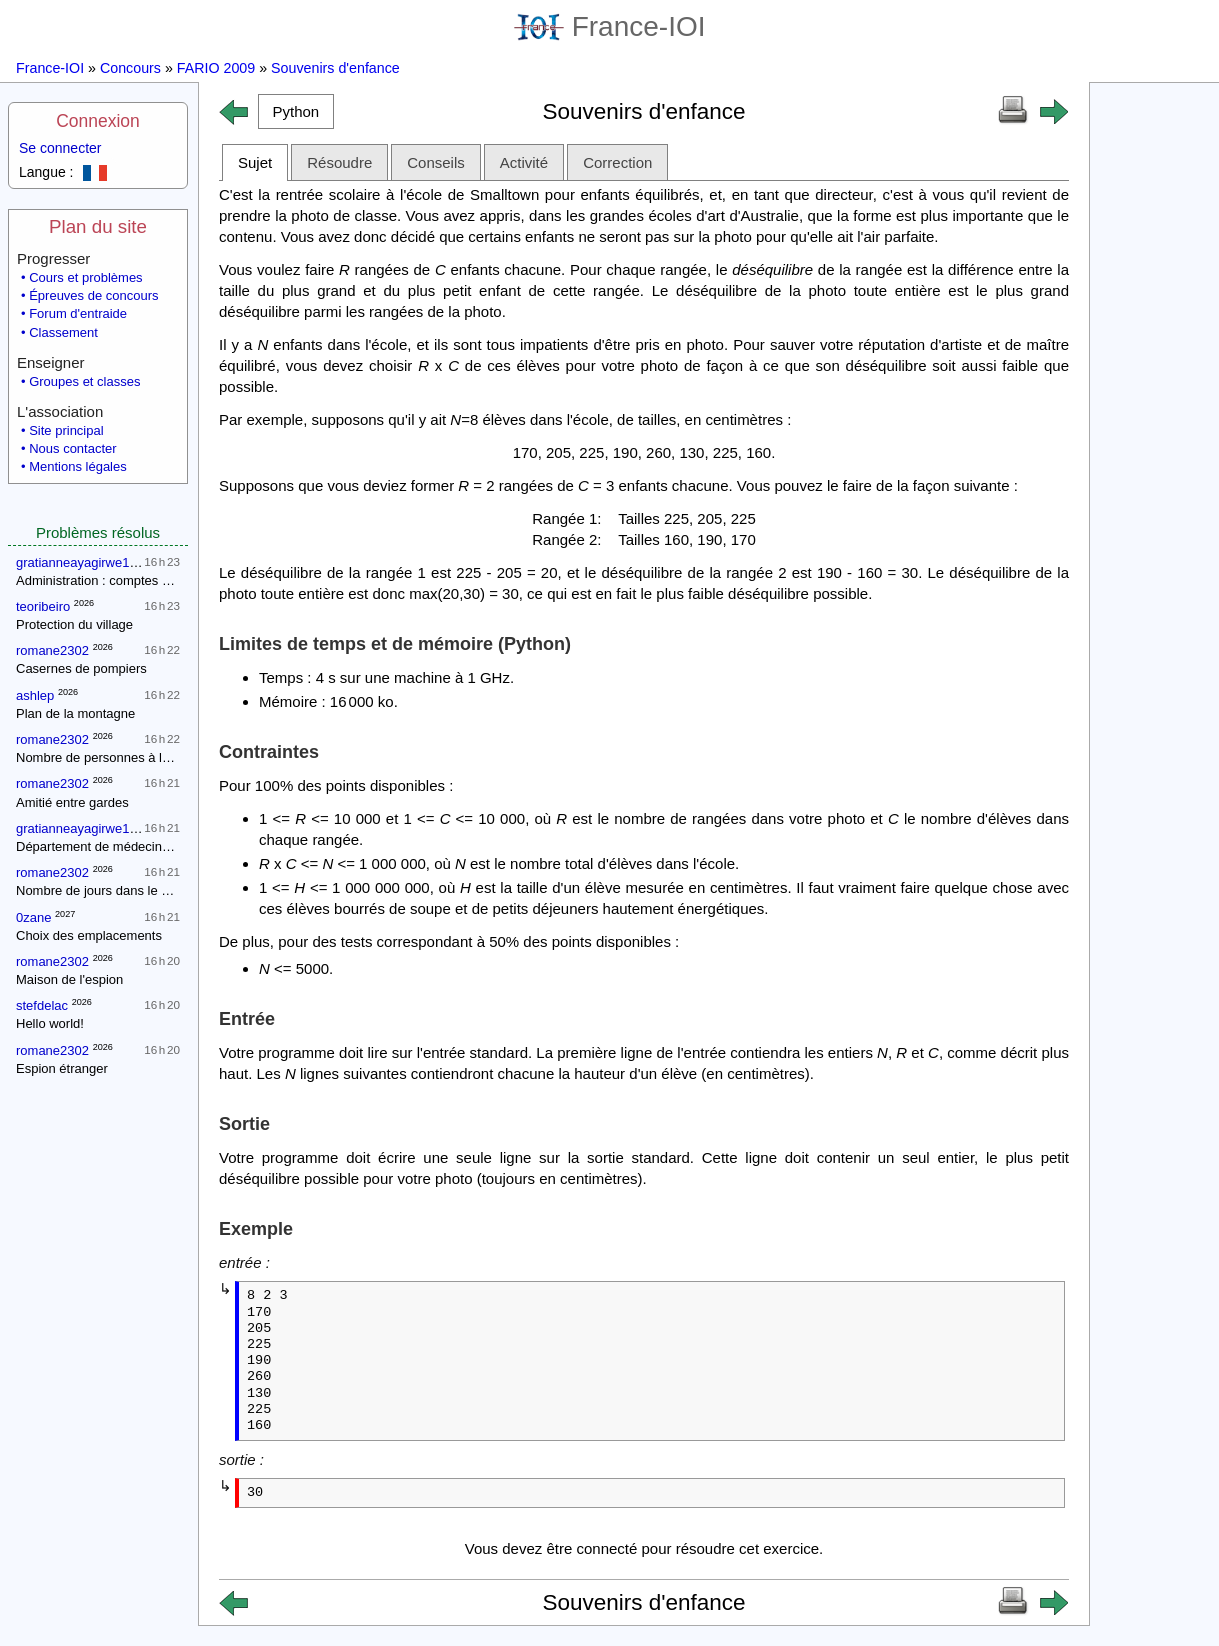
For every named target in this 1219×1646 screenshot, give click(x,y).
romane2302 (52, 650)
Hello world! (50, 1023)
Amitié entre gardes (72, 802)
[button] (296, 111)
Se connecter (60, 148)
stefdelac (42, 1005)
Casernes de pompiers (81, 668)
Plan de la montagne (75, 713)
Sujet (255, 162)
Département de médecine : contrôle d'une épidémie (167, 846)
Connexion (98, 121)
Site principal (66, 430)
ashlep (35, 695)
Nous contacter (72, 448)
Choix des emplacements (89, 935)
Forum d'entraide (78, 313)
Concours (130, 68)
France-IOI (610, 26)
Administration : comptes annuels (111, 580)
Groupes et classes (84, 381)
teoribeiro (43, 606)
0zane (33, 917)
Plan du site (98, 226)
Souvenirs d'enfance (335, 68)
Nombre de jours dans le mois (102, 890)
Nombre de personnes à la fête (105, 757)
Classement (63, 332)
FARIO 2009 (216, 68)
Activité (524, 162)
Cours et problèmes (85, 277)
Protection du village (74, 624)
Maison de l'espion (69, 979)
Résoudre (339, 162)
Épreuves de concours (93, 295)
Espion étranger (62, 1068)
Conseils (436, 162)
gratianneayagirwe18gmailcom (104, 562)
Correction (617, 162)
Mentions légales (78, 466)
